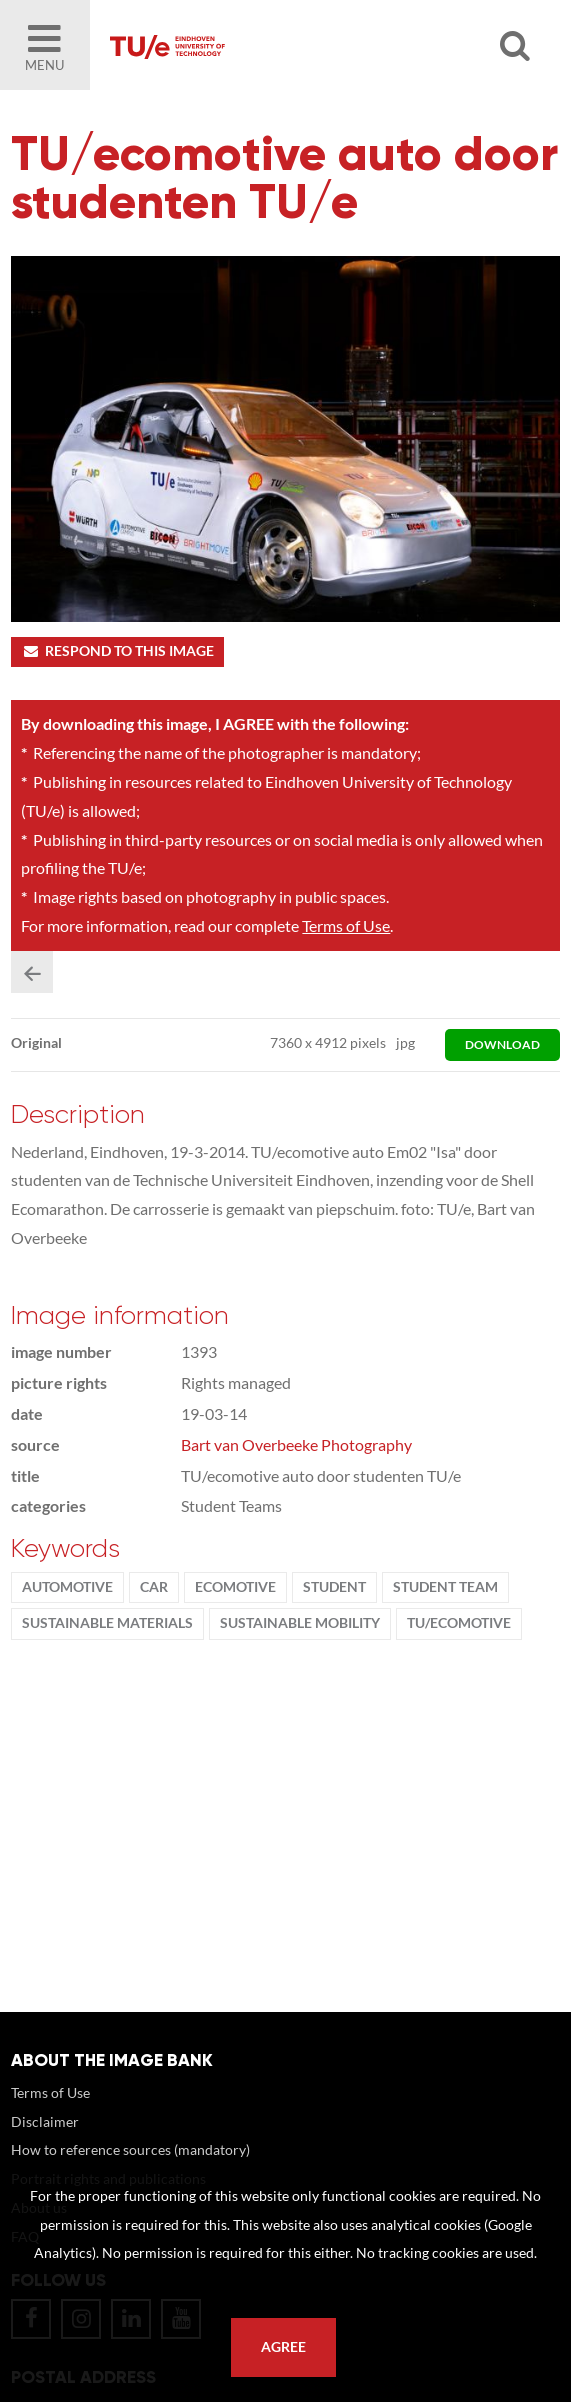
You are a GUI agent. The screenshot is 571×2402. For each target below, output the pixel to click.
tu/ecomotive (459, 1623)
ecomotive (235, 1587)
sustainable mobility (300, 1623)
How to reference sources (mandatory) (130, 2149)
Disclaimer (45, 2121)
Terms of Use (346, 925)
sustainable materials (107, 1623)
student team (445, 1587)
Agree (283, 2347)
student (334, 1587)
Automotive (67, 1587)
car (154, 1587)
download (502, 1044)
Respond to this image (117, 651)
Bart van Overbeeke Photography (296, 1444)
